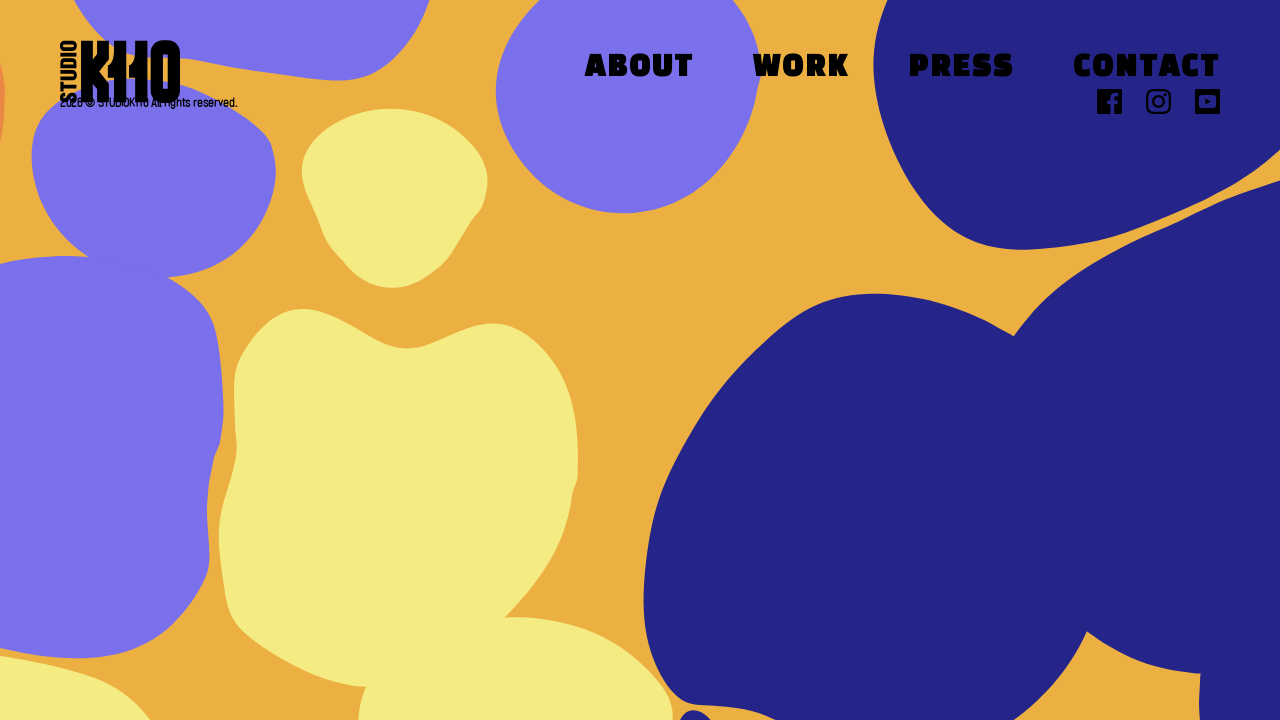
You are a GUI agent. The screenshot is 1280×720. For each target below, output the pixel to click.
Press (961, 68)
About (639, 68)
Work (801, 68)
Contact (1146, 68)
